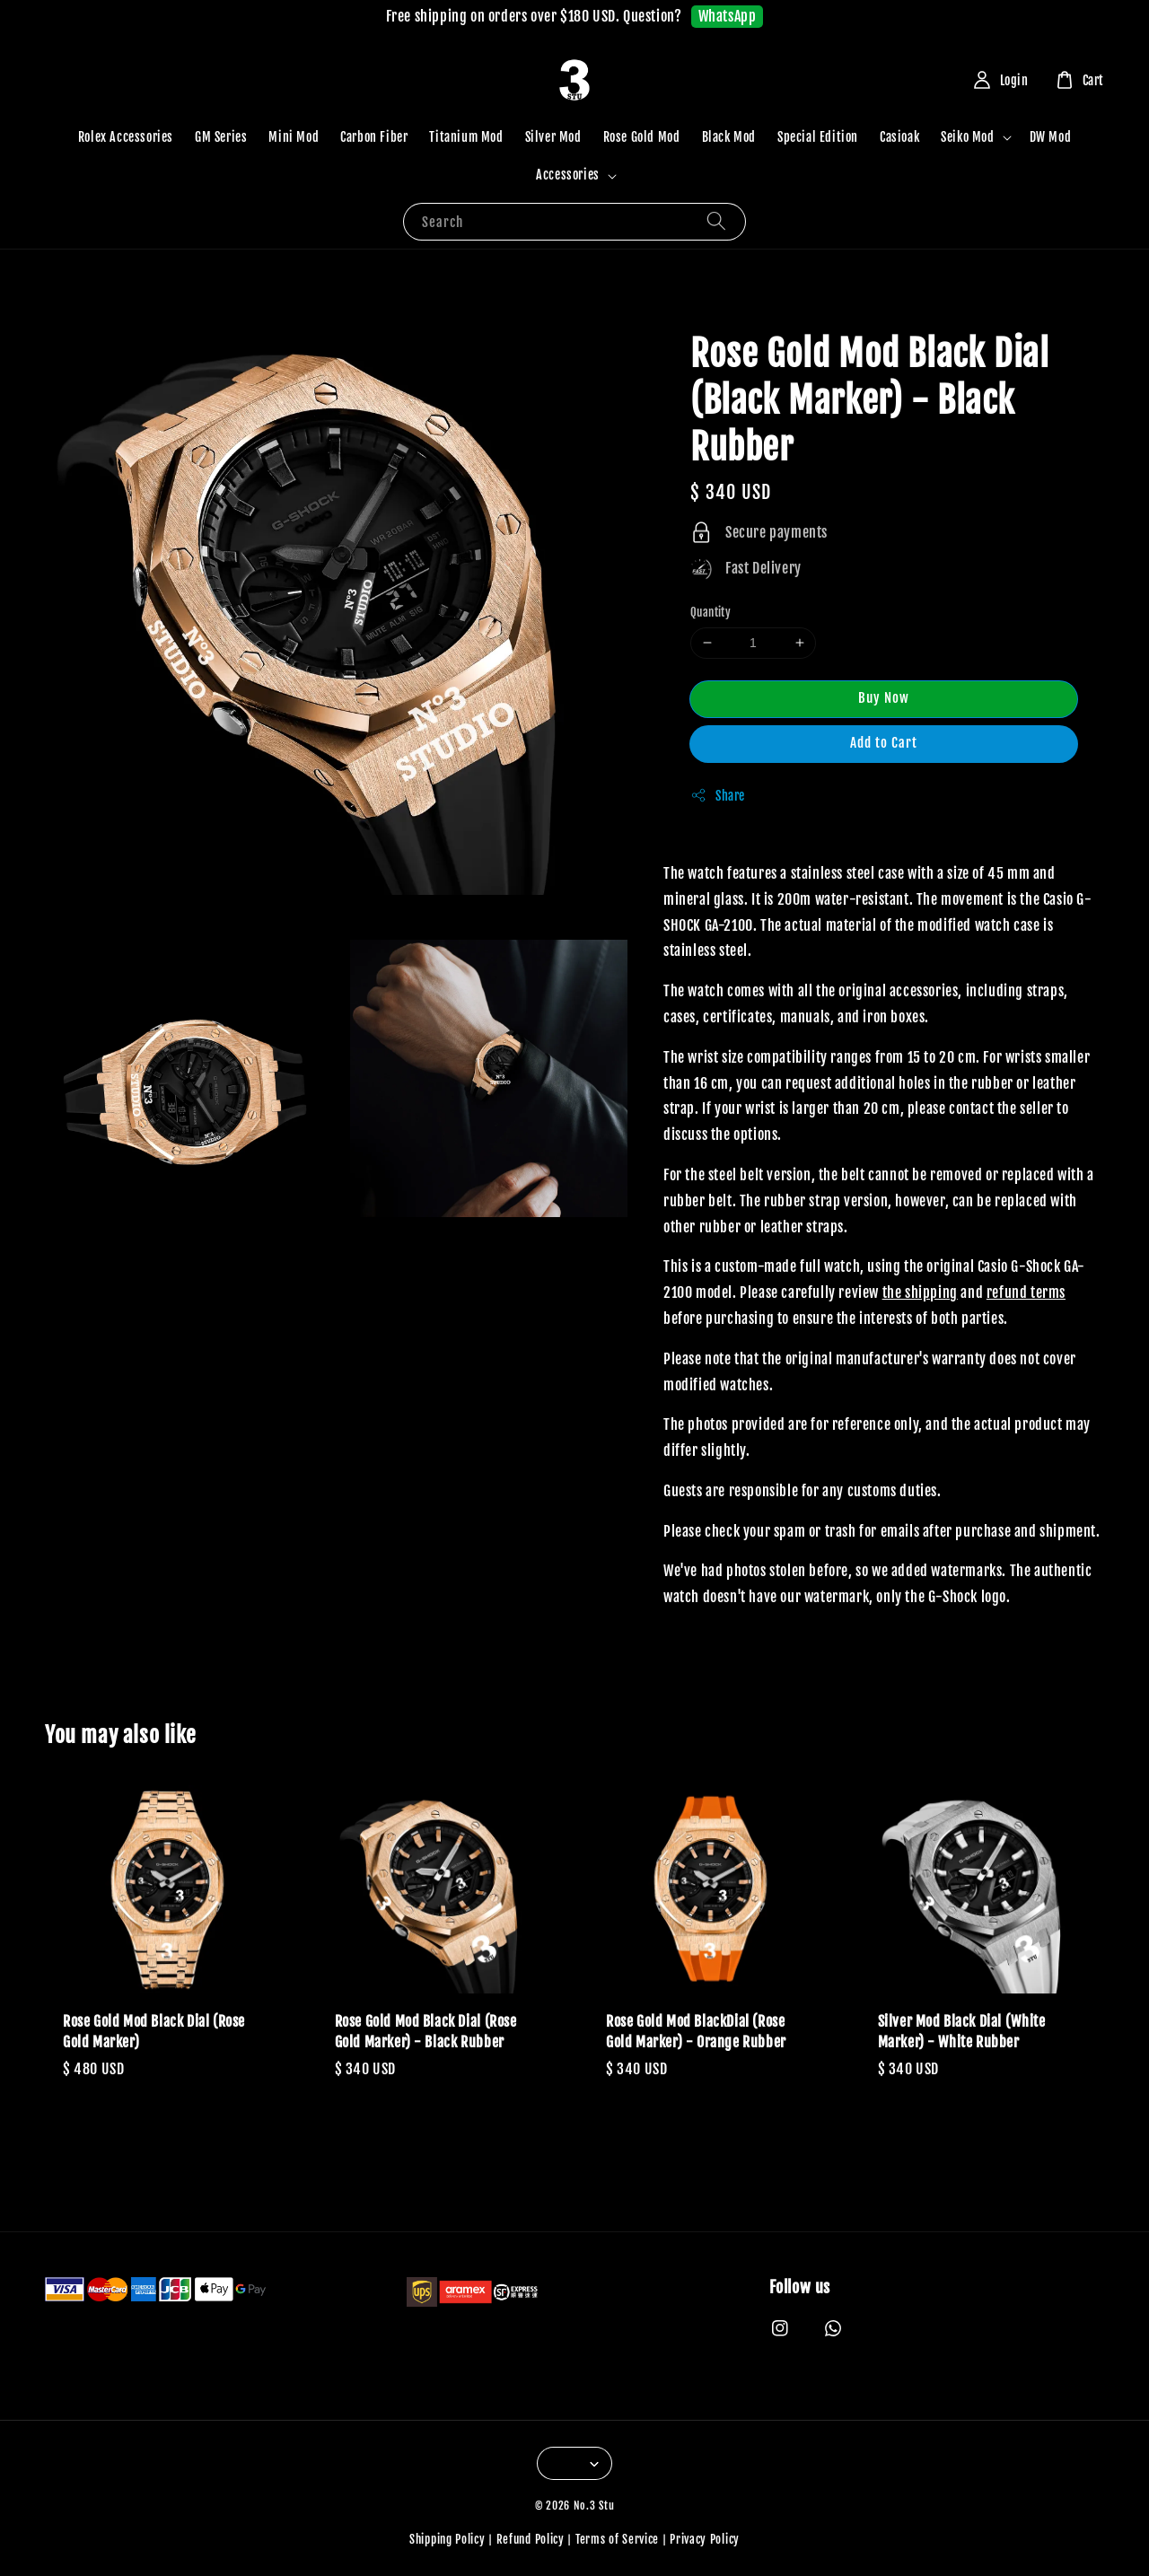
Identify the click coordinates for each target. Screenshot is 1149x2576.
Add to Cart (883, 742)
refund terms (1026, 1292)
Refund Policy (530, 2539)
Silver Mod (553, 137)
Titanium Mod (466, 137)
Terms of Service (617, 2539)
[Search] (716, 221)
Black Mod (729, 137)
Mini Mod (293, 137)
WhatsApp (727, 16)
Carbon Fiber (374, 137)
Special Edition (817, 137)
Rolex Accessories (125, 137)
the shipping (920, 1292)
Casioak (899, 137)
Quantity (710, 612)
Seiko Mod (967, 137)
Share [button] (717, 795)
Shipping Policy (447, 2539)
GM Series (221, 137)
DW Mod (1051, 137)
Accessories (568, 174)
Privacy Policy (705, 2539)
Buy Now (883, 697)
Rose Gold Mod (641, 137)
